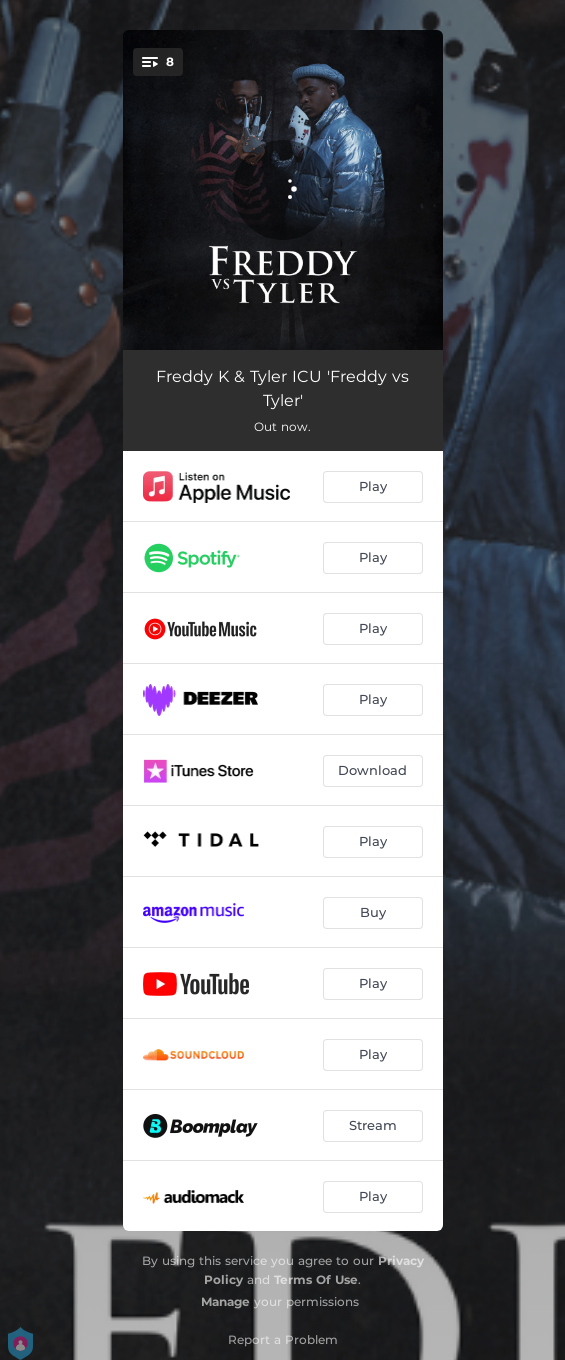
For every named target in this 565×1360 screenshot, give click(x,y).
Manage (225, 1301)
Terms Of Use (316, 1279)
